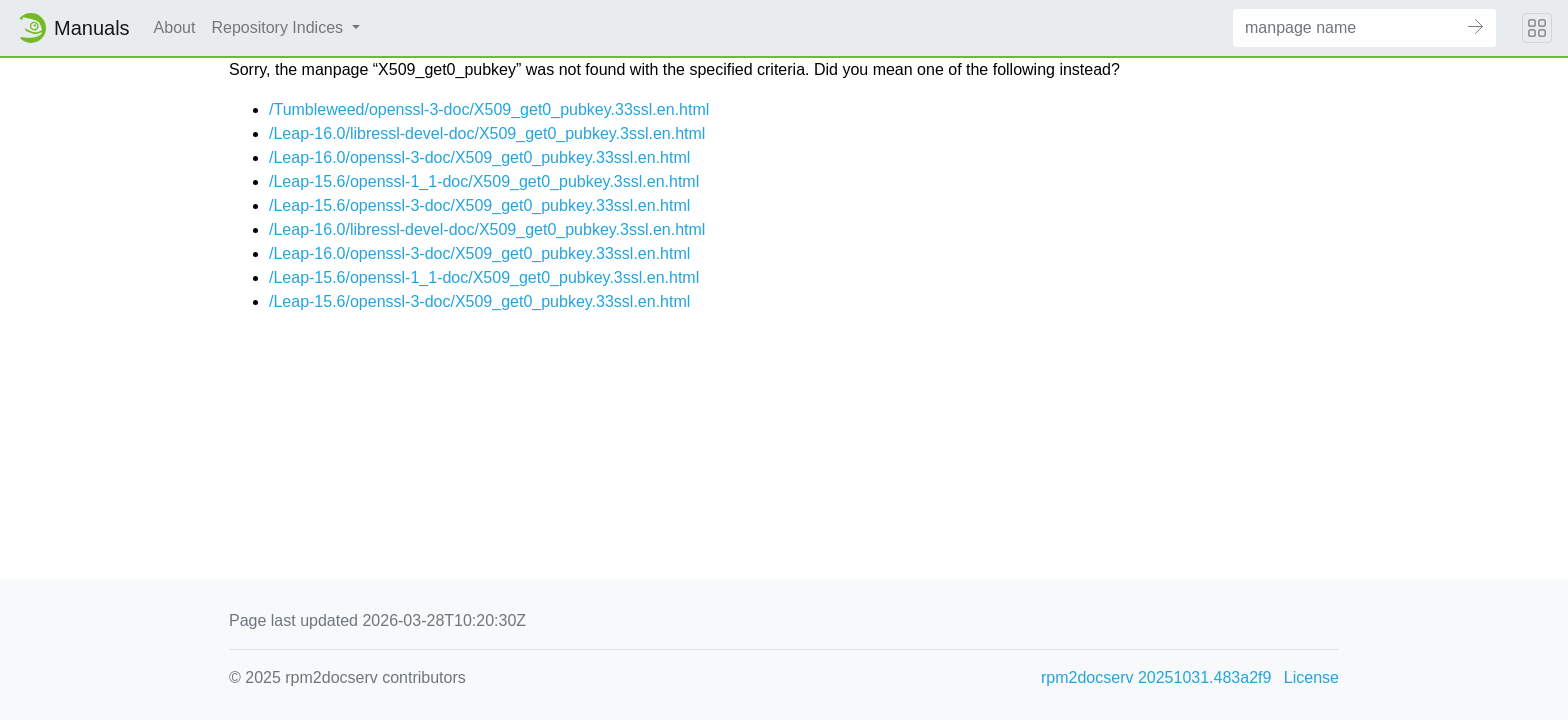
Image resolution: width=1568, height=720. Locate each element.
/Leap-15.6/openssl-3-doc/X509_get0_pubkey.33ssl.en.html (479, 205)
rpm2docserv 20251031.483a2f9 (1156, 677)
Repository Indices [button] (279, 27)
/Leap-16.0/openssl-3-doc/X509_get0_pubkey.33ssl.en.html (479, 157)
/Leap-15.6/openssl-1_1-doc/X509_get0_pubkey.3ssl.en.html (484, 181)
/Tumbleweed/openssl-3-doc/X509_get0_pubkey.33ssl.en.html (489, 109)
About (175, 27)
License (1311, 677)
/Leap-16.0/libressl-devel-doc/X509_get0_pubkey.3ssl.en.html (487, 133)
